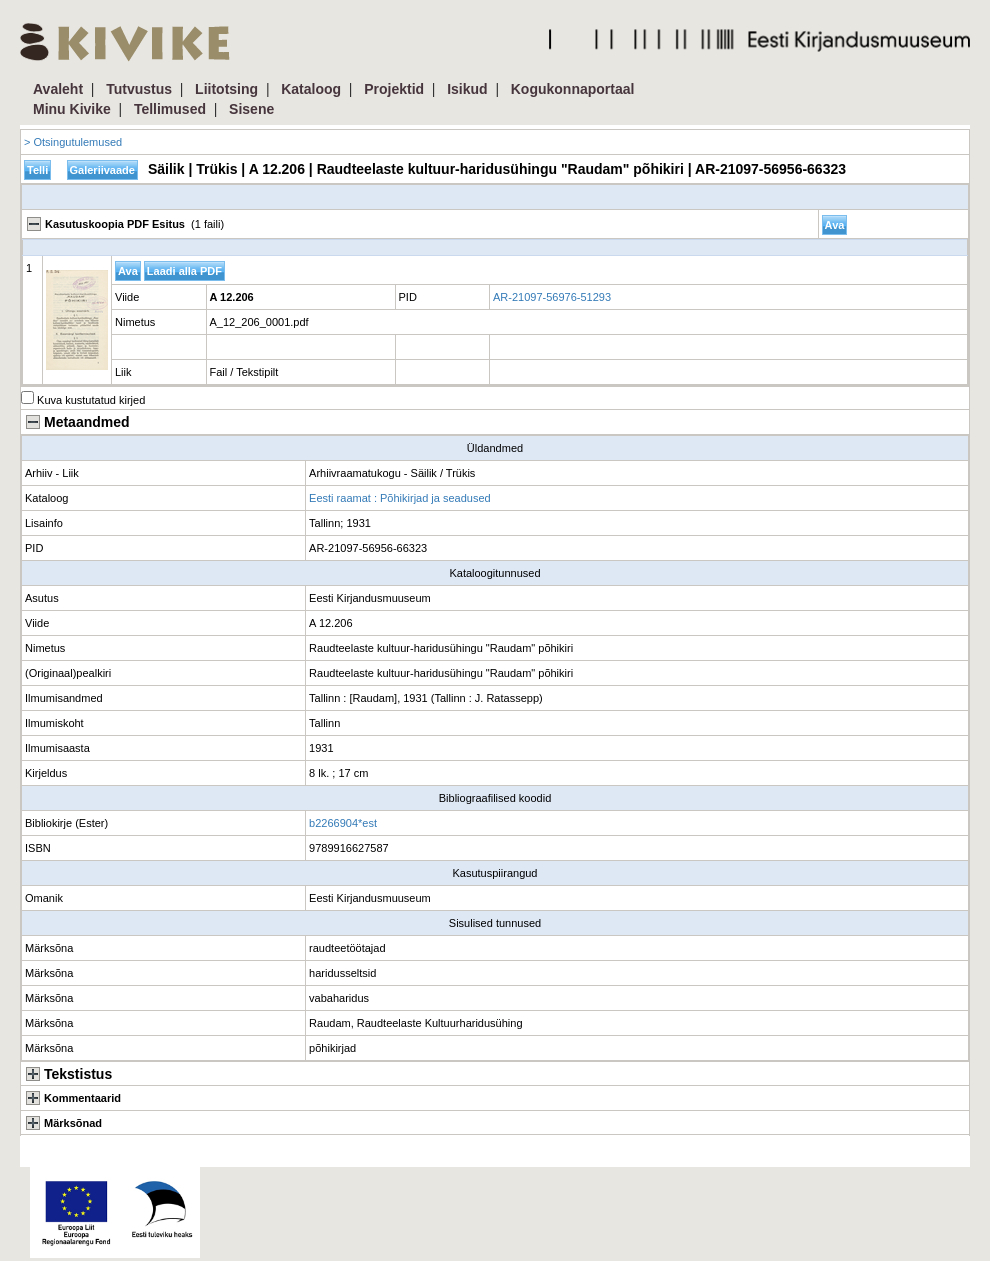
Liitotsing (226, 89)
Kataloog (311, 89)
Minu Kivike (72, 109)
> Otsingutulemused (73, 142)
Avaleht (58, 89)
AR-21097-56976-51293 (552, 297)
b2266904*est (343, 823)
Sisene (251, 109)
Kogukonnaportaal (573, 89)
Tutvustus (139, 89)
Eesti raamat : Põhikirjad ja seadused (400, 498)
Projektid (394, 89)
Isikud (467, 89)
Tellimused (170, 109)
